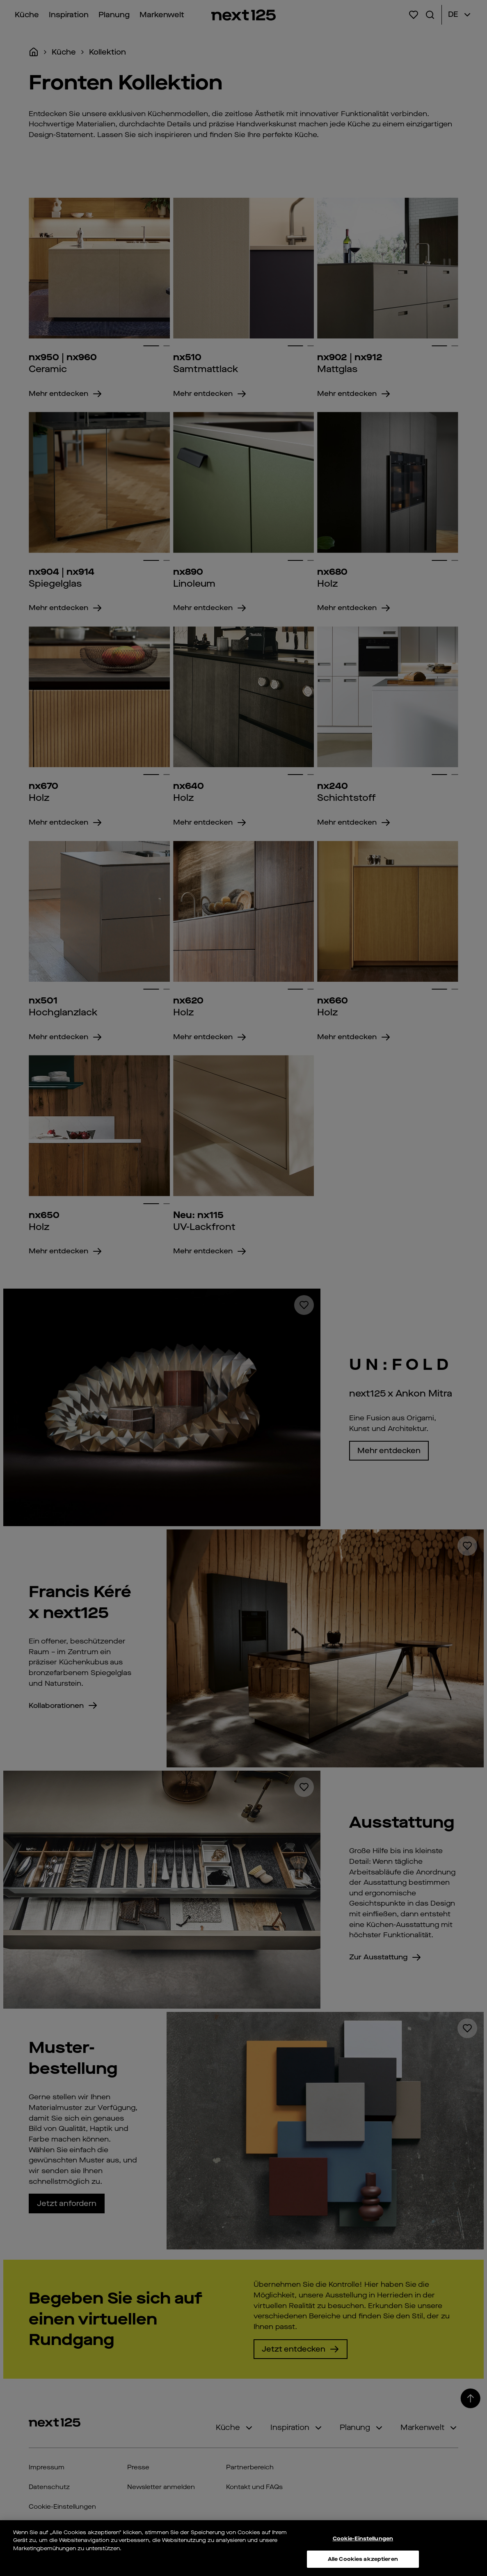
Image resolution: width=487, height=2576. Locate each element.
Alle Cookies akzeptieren (363, 2560)
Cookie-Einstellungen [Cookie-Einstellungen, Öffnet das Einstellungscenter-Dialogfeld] (363, 2539)
